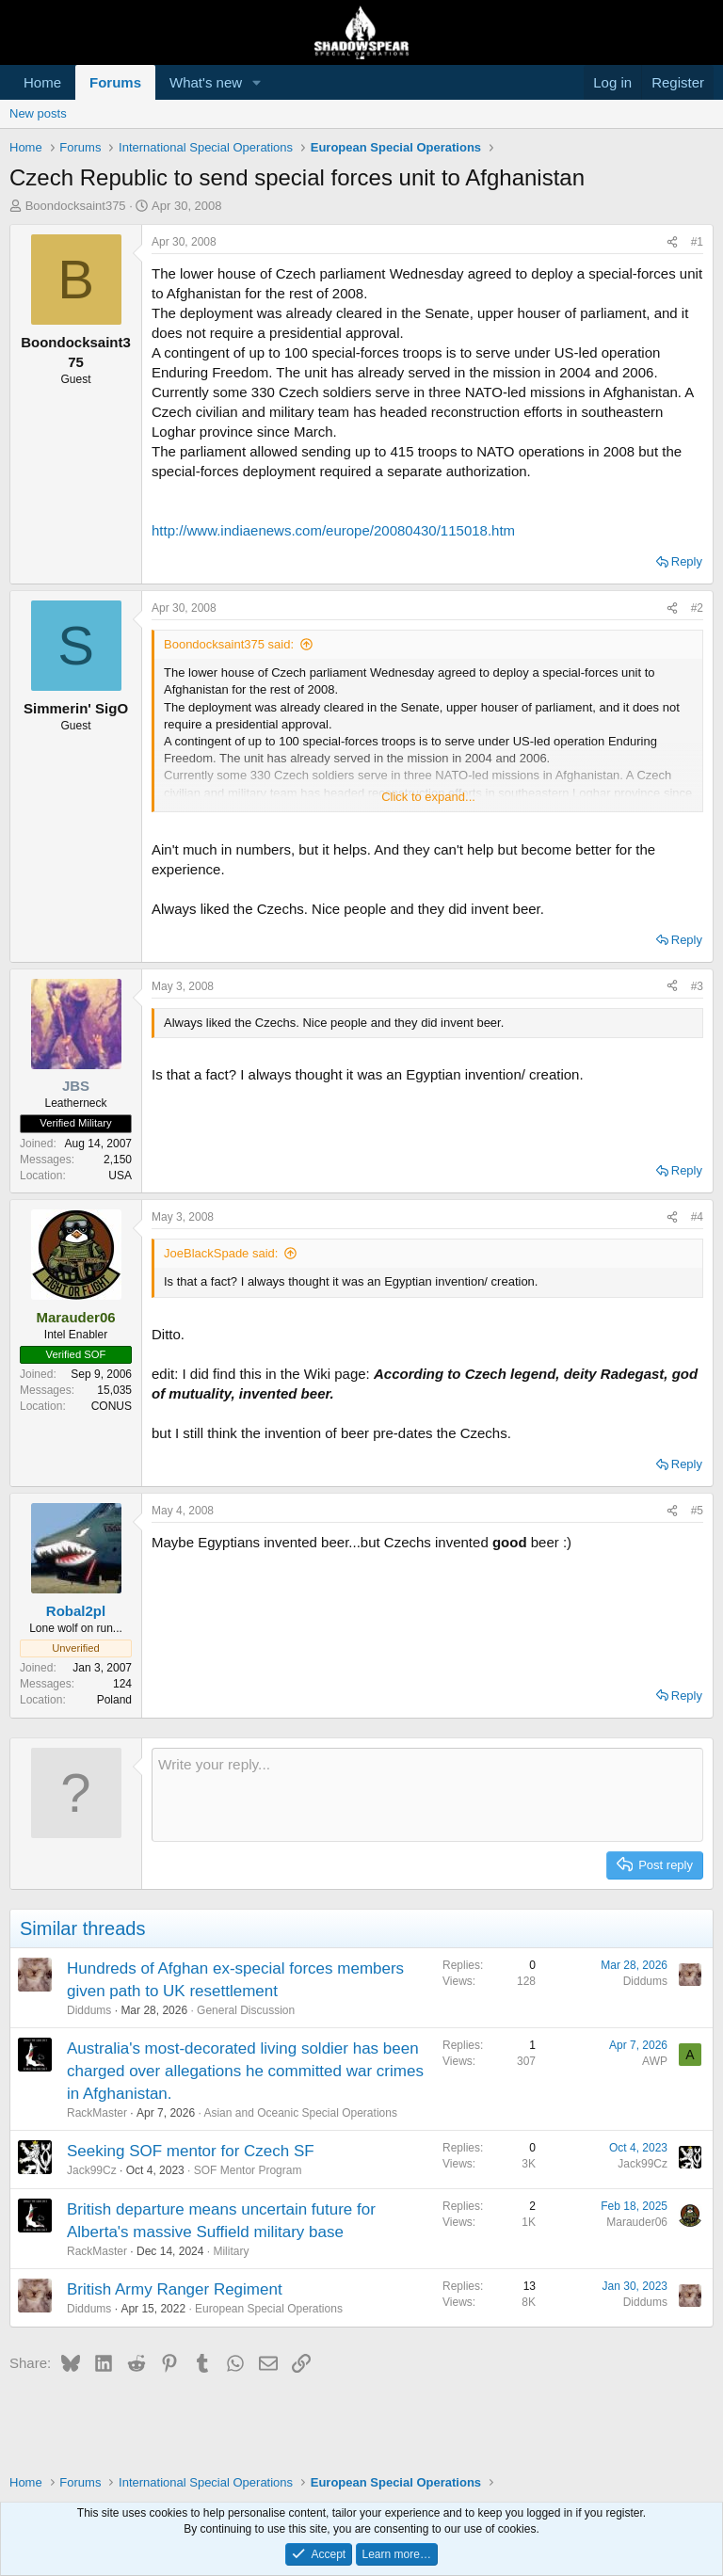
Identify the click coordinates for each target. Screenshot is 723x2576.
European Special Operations (269, 2308)
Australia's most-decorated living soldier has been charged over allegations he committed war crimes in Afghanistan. (245, 2071)
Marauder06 (636, 2222)
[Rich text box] (427, 1795)
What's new (205, 82)
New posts (38, 113)
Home (42, 82)
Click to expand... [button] (428, 797)
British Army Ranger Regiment (174, 2289)
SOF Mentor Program (248, 2170)
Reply (686, 561)
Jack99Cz (92, 2170)
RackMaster (97, 2113)
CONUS (111, 1406)
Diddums (89, 2010)
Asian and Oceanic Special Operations (299, 2113)
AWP (654, 2061)
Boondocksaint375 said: (229, 644)
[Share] (672, 242)
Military (231, 2251)
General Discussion (246, 2010)
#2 (697, 608)
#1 (697, 241)
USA (120, 1175)
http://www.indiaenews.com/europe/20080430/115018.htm (333, 530)
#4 (697, 1217)
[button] (257, 82)
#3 (697, 986)
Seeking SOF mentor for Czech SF (190, 2151)
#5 (697, 1510)
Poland (114, 1699)
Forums (115, 82)
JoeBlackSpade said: (221, 1253)
